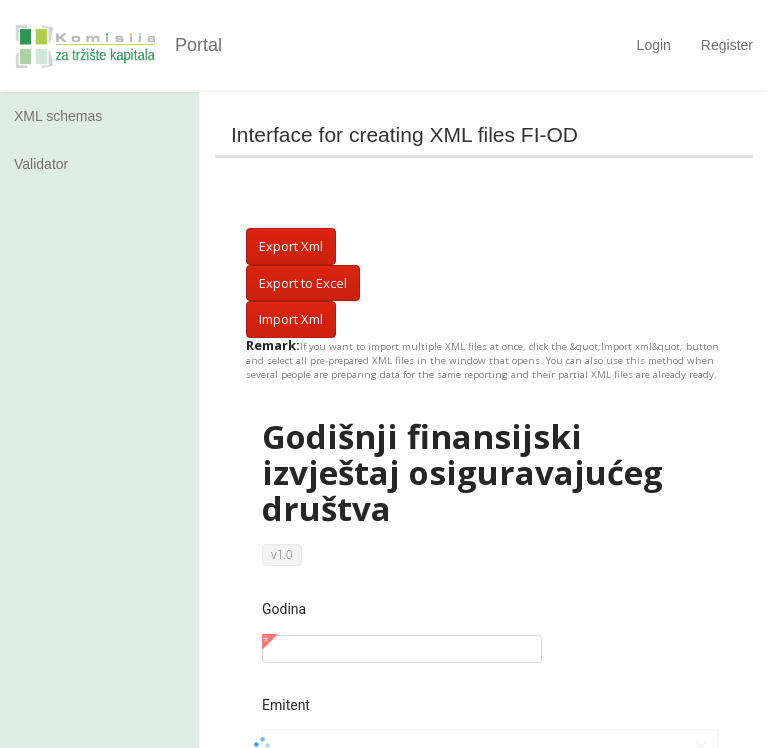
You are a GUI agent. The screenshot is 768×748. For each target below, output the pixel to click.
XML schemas (58, 116)
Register (727, 45)
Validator (41, 164)
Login (654, 45)
